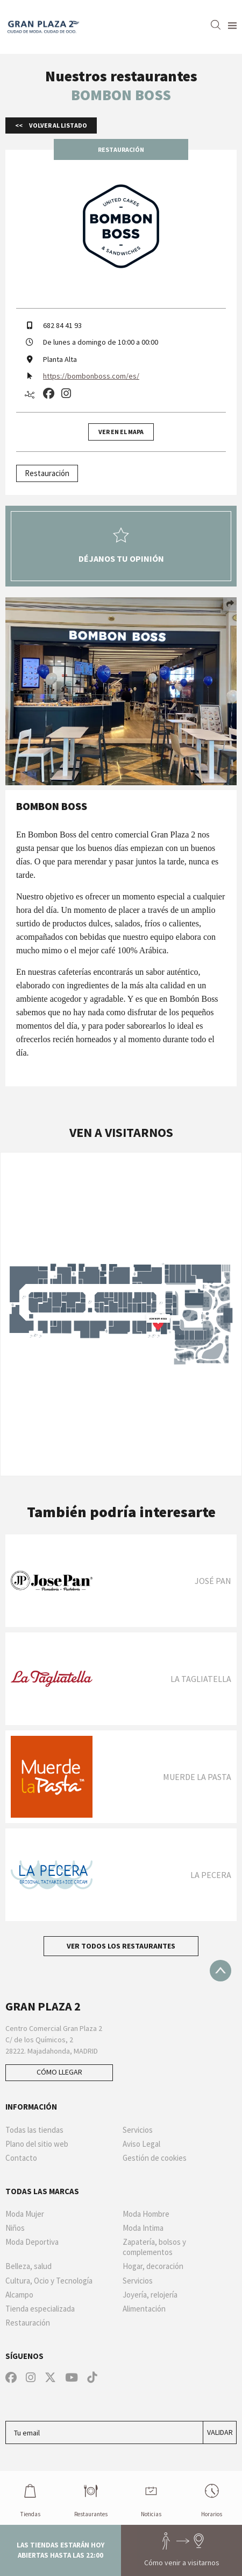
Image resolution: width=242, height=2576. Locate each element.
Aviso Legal (141, 2144)
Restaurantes (91, 2497)
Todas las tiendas (34, 2130)
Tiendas (30, 2497)
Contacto (21, 2158)
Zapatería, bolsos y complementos (154, 2247)
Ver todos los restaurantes (121, 1946)
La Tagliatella (200, 1678)
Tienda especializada (40, 2309)
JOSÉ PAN (213, 1580)
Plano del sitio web (36, 2144)
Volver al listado (57, 125)
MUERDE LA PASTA (197, 1776)
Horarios (211, 2497)
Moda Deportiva (32, 2242)
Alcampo (19, 2295)
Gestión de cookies (155, 2158)
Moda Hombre (146, 2214)
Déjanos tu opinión (121, 545)
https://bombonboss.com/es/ (91, 376)
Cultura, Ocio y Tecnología (48, 2281)
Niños (15, 2228)
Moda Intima (143, 2228)
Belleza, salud (28, 2266)
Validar (220, 2432)
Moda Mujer (24, 2214)
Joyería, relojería (150, 2295)
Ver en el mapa (121, 432)
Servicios (138, 2130)
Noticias (151, 2497)
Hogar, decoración (153, 2266)
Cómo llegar (59, 2072)
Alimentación (144, 2309)
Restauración (47, 473)
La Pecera (210, 1874)
